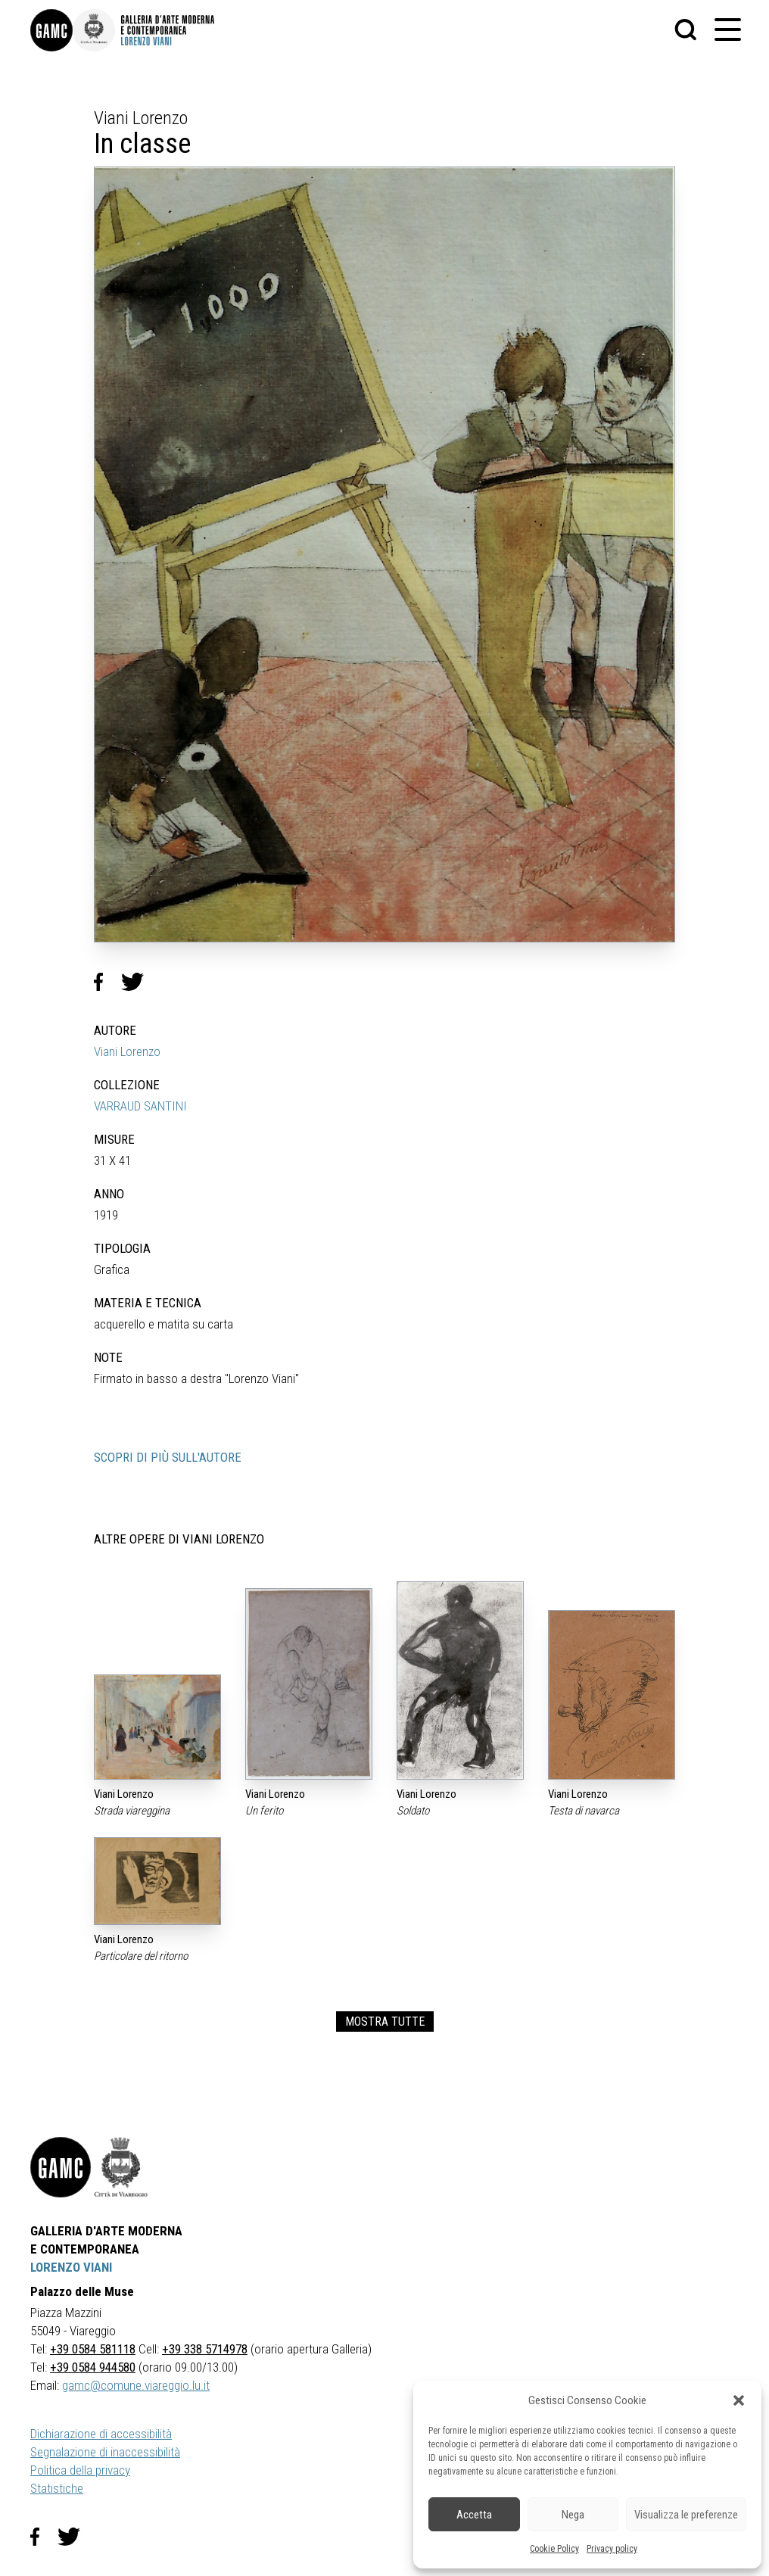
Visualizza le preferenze (686, 2514)
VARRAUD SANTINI (140, 1106)
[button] (738, 2400)
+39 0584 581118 (92, 2348)
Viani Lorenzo (127, 1051)
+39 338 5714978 (205, 2348)
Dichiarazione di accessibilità (101, 2433)
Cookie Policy (554, 2548)
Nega (573, 2514)
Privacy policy (612, 2548)
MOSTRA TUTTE (385, 2021)
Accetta (474, 2514)
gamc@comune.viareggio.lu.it (136, 2385)
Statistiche (56, 2488)
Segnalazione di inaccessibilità (105, 2451)
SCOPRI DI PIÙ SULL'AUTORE (167, 1457)
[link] (51, 30)
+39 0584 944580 (92, 2367)
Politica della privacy (80, 2470)
